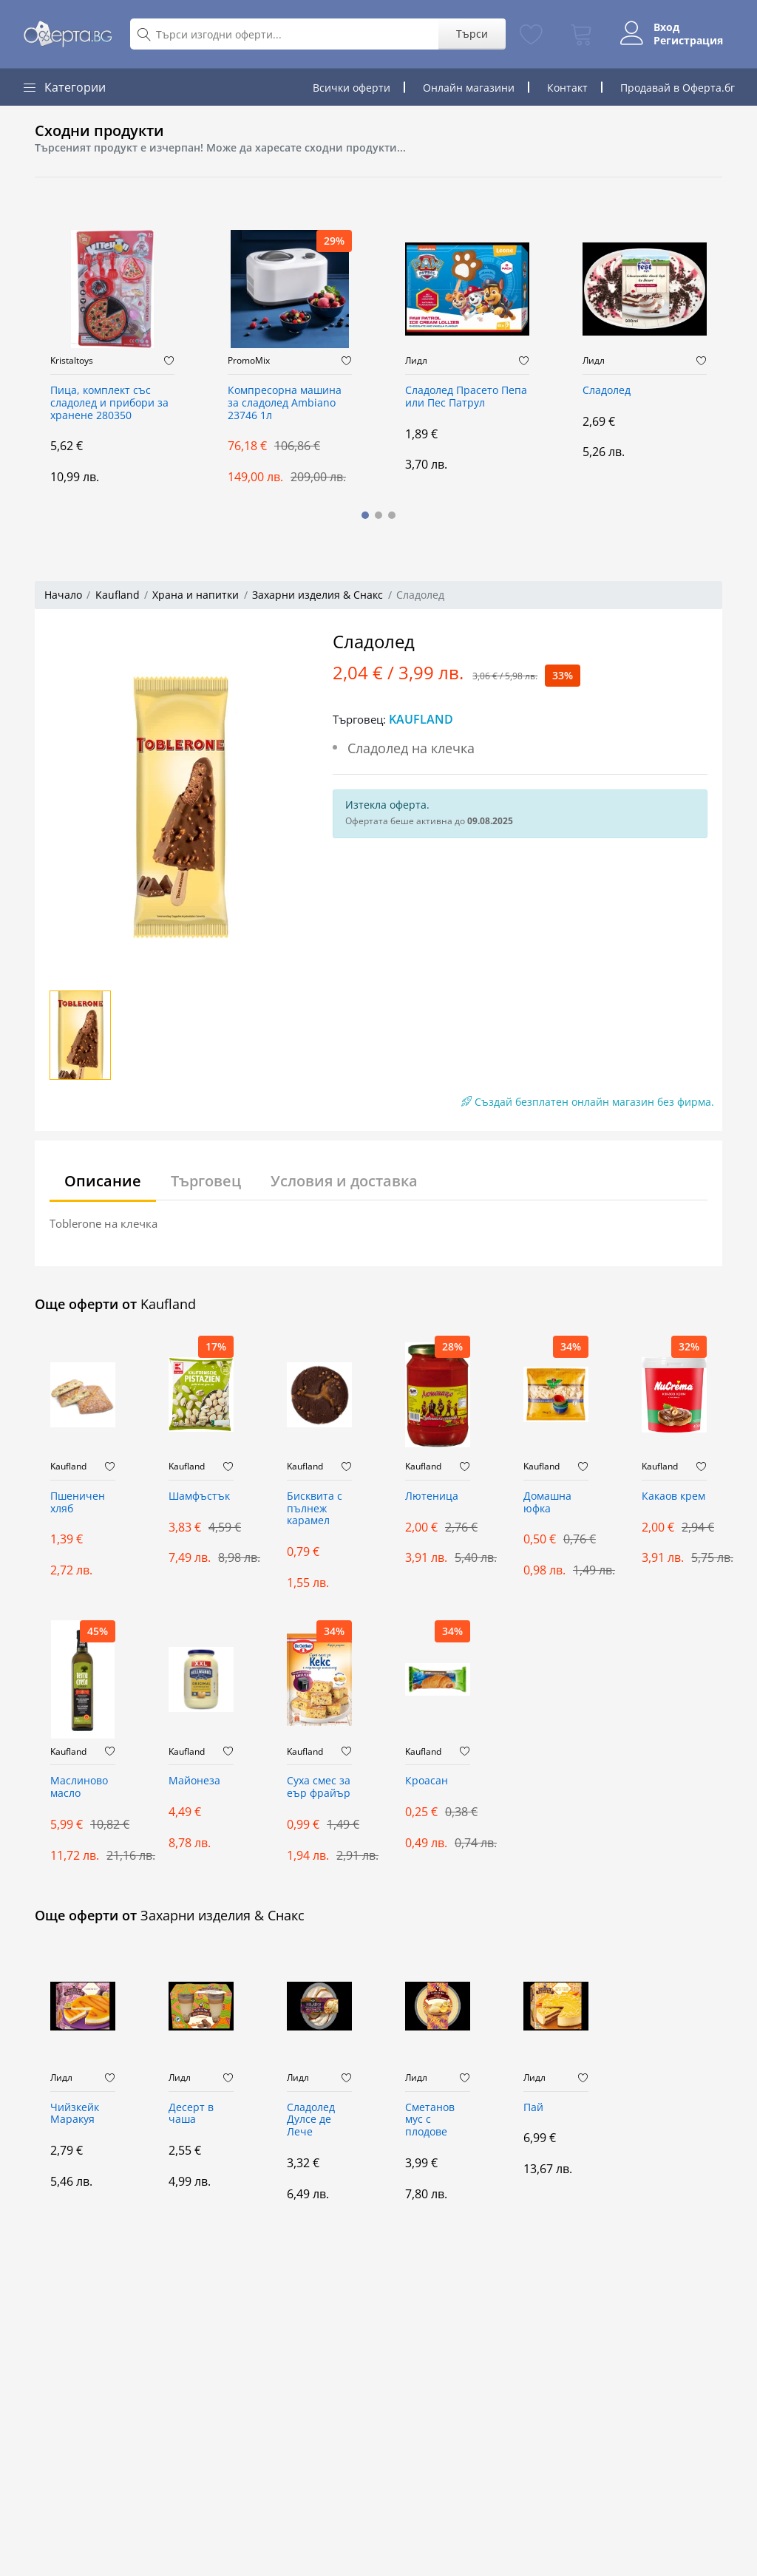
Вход (666, 27)
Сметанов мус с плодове (430, 2120)
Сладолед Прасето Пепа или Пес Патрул (466, 396)
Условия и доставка (344, 1181)
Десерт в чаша (191, 2114)
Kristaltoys (71, 361)
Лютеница (431, 1496)
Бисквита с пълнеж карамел (314, 1509)
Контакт (567, 88)
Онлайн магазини (469, 88)
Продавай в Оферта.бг (677, 88)
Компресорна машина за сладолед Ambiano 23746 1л (285, 403)
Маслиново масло (79, 1787)
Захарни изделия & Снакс (317, 595)
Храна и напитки (195, 595)
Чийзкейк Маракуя (74, 2114)
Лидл (416, 361)
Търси (472, 34)
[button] (365, 515)
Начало (63, 595)
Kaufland (117, 595)
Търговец (206, 1181)
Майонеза (194, 1781)
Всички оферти (351, 88)
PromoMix (249, 361)
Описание (102, 1181)
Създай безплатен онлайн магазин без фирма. (587, 1102)
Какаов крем (673, 1496)
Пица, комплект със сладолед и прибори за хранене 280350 (109, 403)
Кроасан (426, 1781)
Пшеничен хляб (77, 1502)
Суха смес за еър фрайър (318, 1787)
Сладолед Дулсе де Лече (311, 2120)
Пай (533, 2107)
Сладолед (607, 390)
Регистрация (688, 40)
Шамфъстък (199, 1496)
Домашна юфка (547, 1502)
